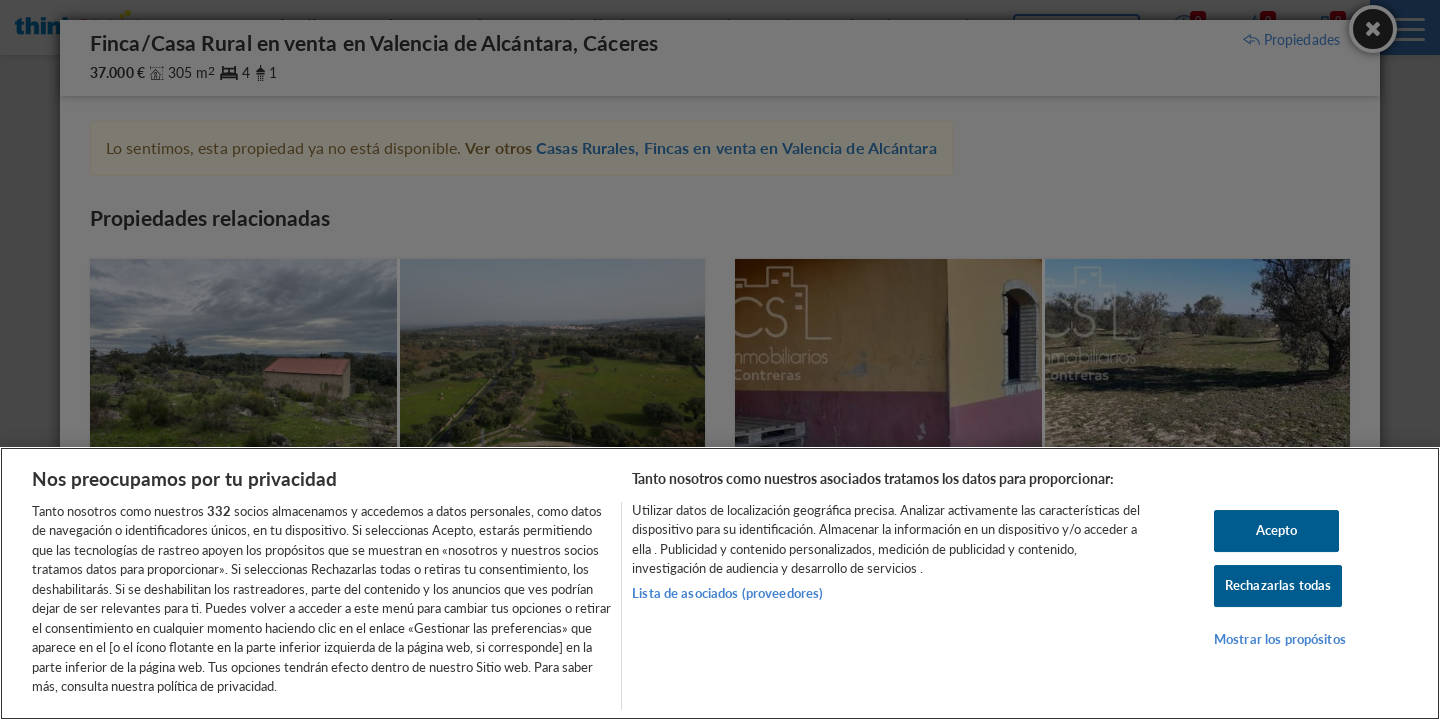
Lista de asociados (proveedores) (727, 593)
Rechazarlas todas (1278, 585)
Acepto (1277, 531)
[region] (720, 583)
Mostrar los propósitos (1280, 639)
